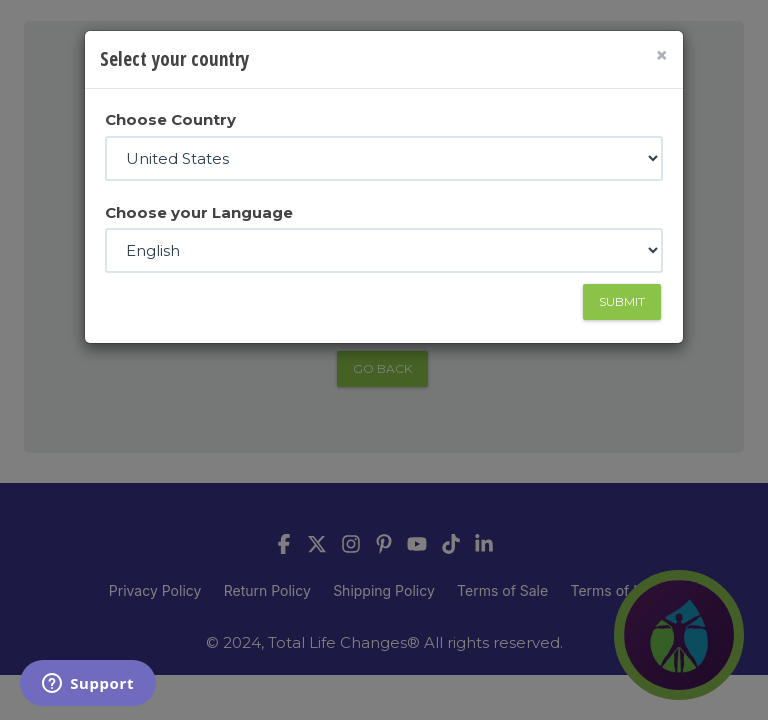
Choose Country (170, 119)
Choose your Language (199, 212)
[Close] (661, 55)
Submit (622, 301)
